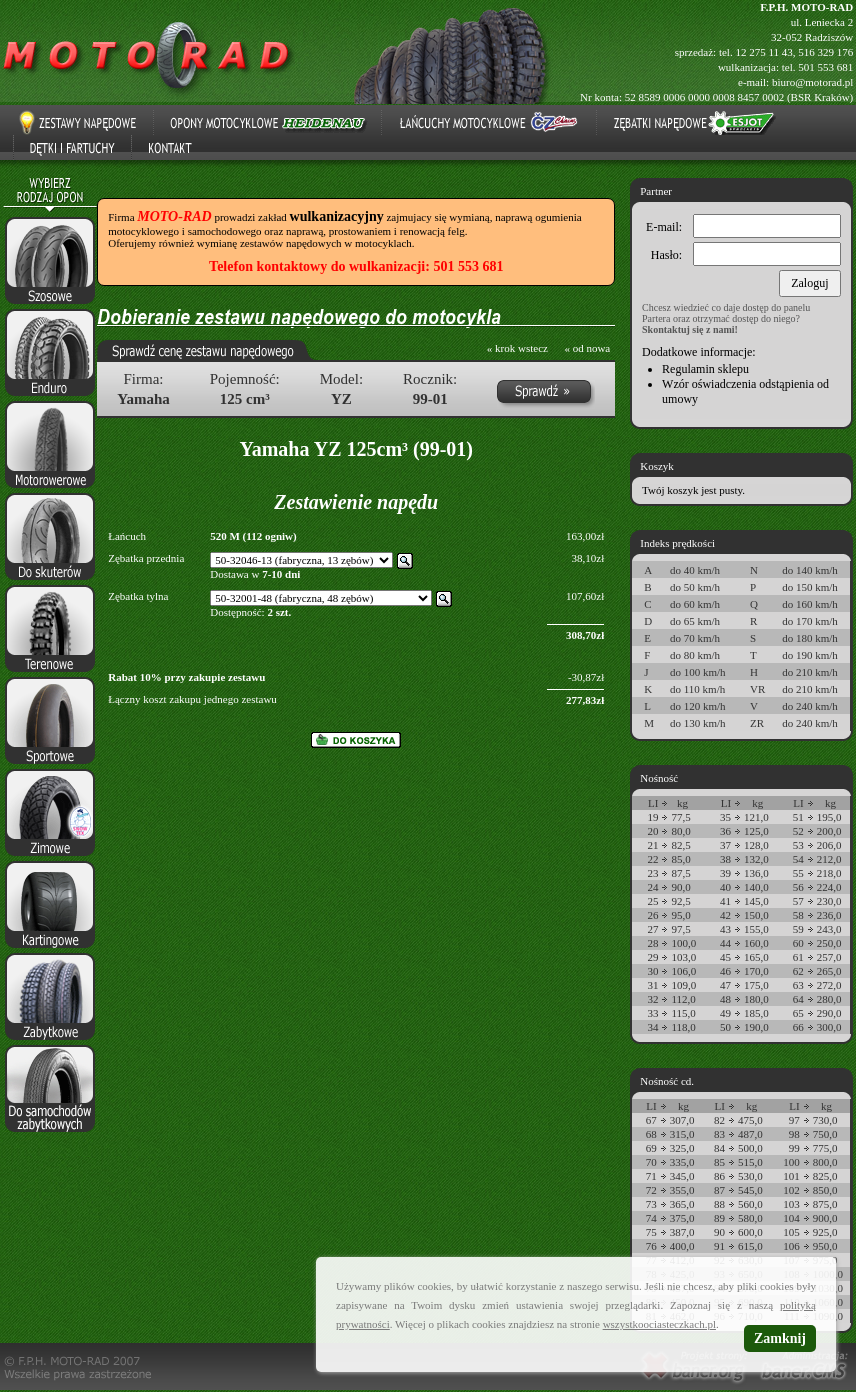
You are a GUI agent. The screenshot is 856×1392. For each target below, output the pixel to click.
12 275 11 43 (763, 52)
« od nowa (587, 348)
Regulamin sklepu (705, 369)
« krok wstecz (517, 348)
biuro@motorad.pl (812, 82)
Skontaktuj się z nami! (690, 329)
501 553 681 (825, 67)
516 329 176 (825, 52)
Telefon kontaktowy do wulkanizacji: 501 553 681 (356, 266)
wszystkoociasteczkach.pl (659, 1324)
